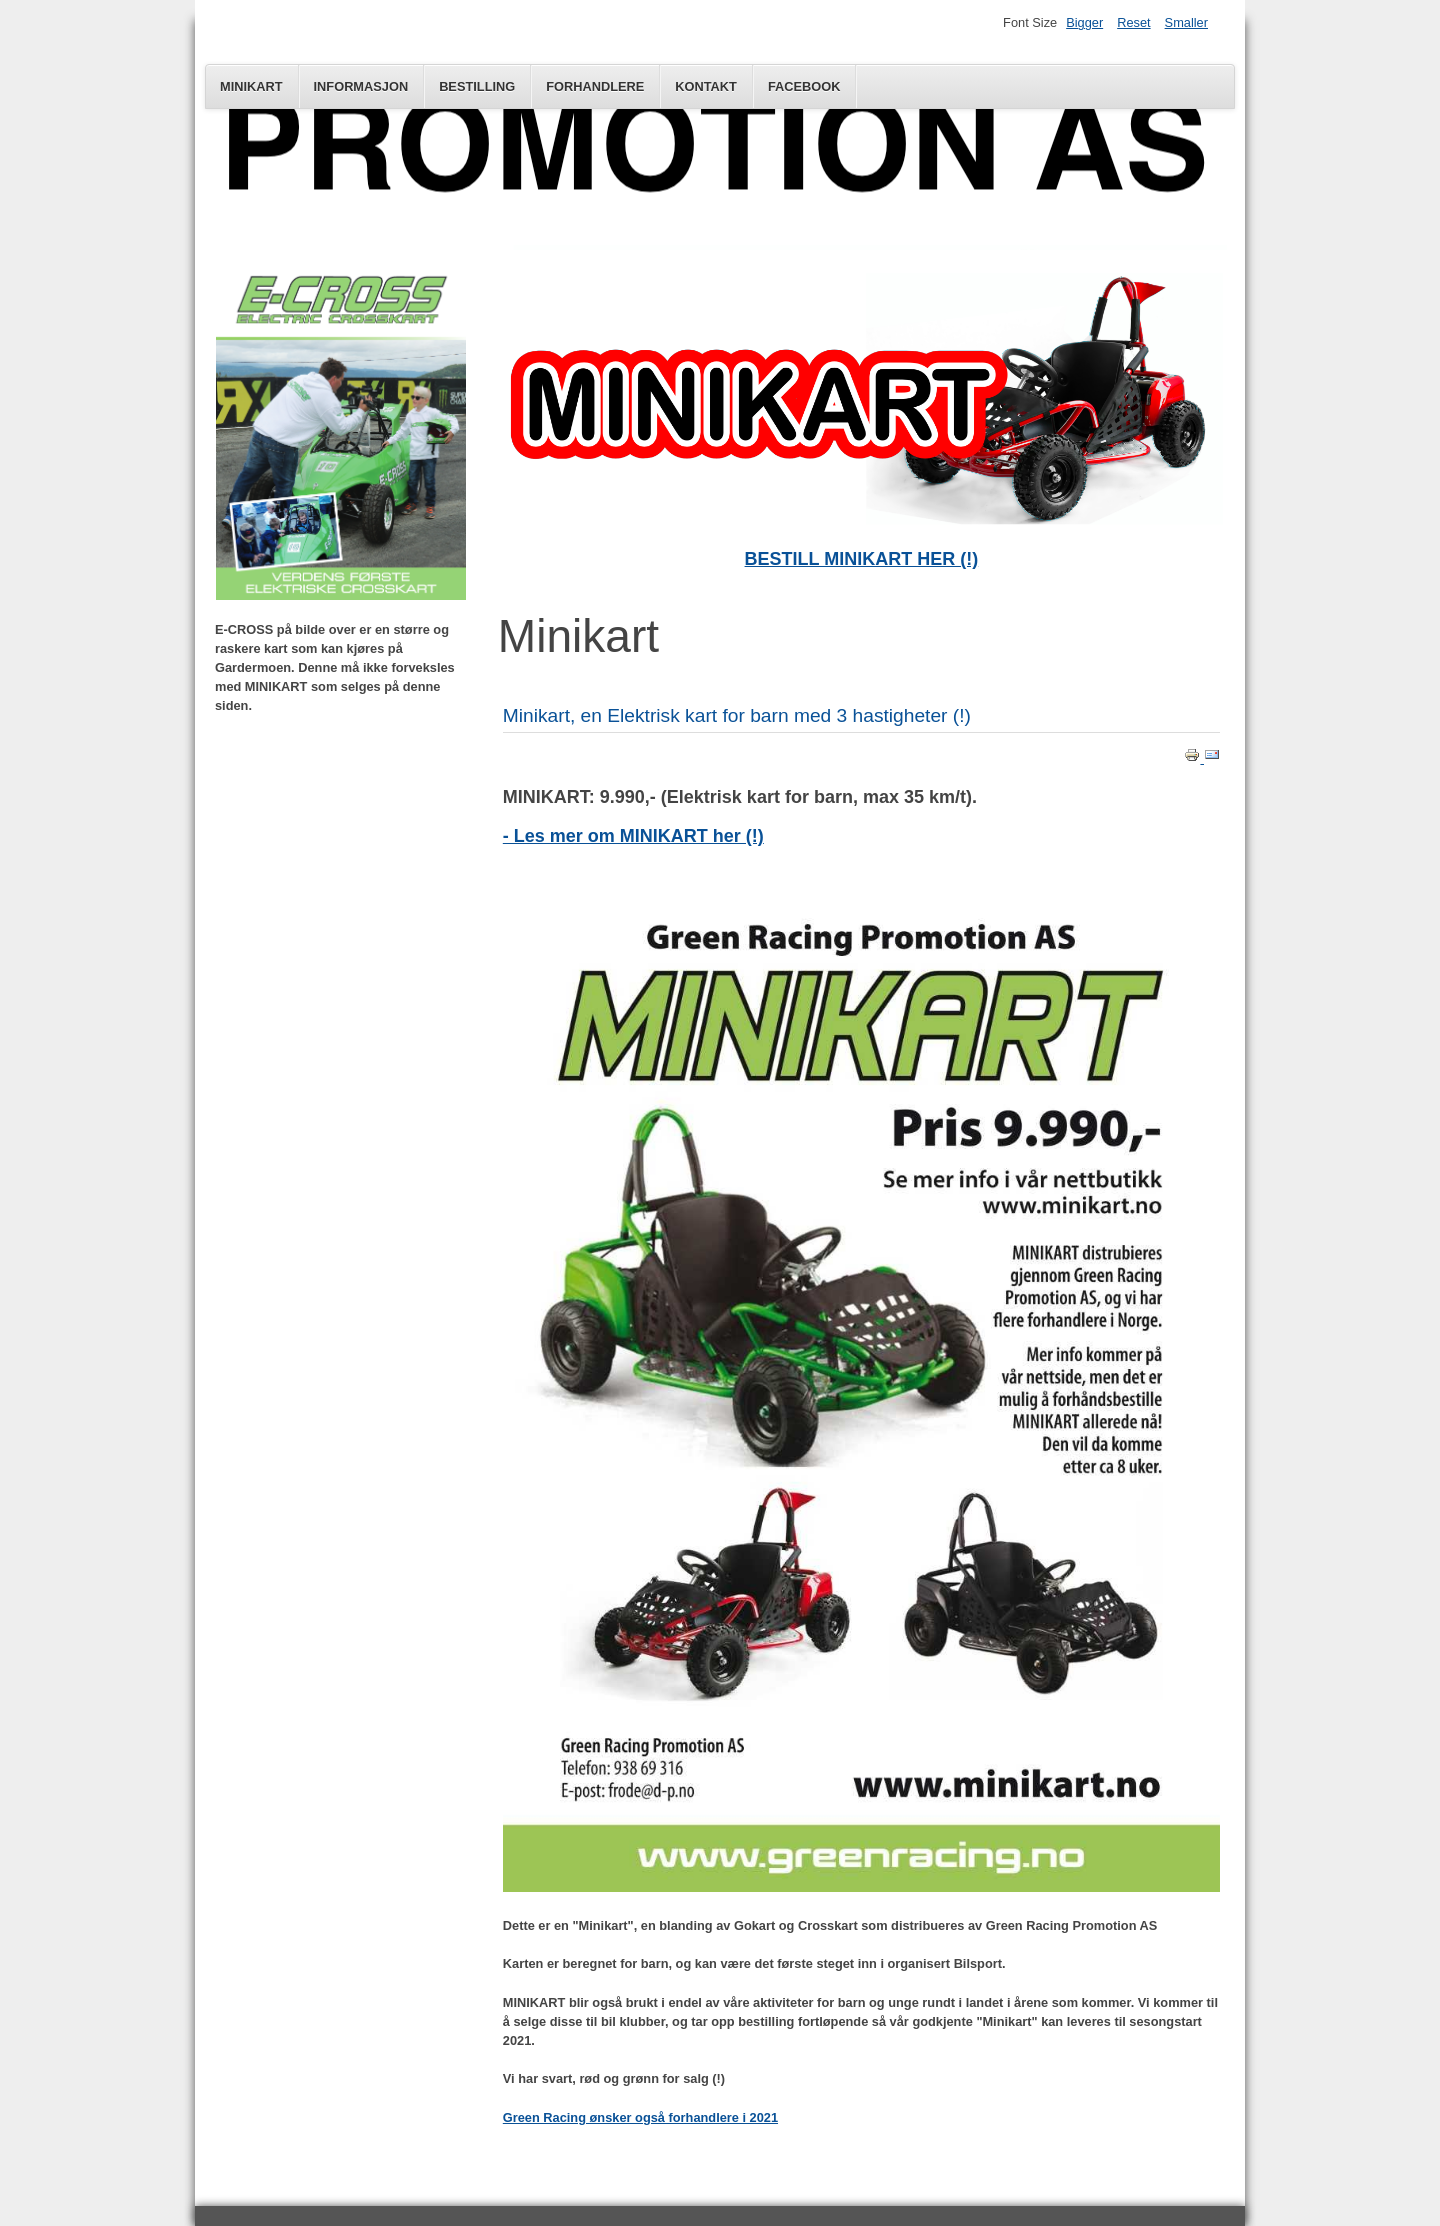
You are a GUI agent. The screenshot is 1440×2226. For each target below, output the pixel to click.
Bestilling (477, 86)
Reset (1133, 22)
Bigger (1084, 22)
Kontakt (706, 86)
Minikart (251, 86)
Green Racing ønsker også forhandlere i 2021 (640, 2117)
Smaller (1186, 22)
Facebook (804, 86)
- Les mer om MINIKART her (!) (633, 836)
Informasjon (361, 86)
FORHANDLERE (595, 86)
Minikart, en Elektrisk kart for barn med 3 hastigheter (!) (737, 715)
